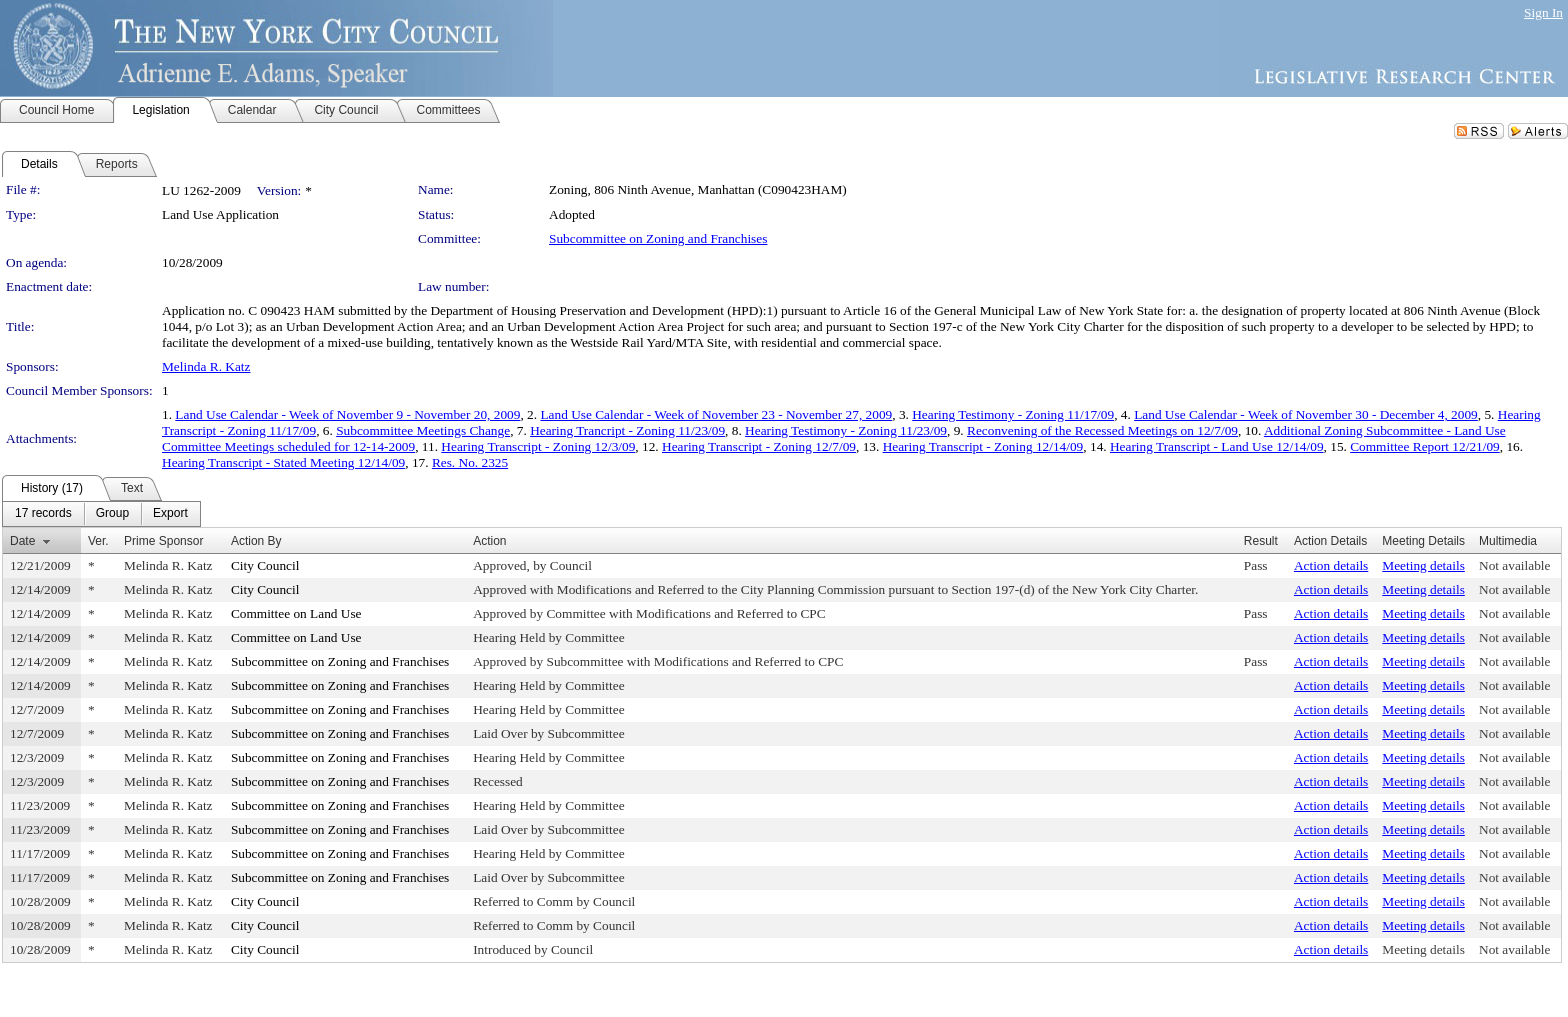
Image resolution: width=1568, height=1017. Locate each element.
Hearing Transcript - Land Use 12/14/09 (1217, 446)
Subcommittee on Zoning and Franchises (658, 238)
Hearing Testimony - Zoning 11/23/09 (846, 430)
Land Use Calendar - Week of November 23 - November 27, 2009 (716, 414)
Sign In (1543, 12)
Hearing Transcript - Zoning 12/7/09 (759, 446)
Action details (1331, 565)
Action (489, 541)
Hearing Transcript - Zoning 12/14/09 (983, 446)
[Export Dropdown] (170, 514)
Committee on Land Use (296, 613)
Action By (256, 541)
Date (22, 541)
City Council (265, 565)
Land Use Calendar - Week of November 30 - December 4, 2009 (1306, 414)
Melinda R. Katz (206, 366)
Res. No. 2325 (470, 462)
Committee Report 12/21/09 (1425, 446)
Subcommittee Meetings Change (423, 430)
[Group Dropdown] (112, 514)
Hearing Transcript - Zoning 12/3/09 (538, 446)
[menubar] (101, 514)
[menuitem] (43, 514)
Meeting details (1423, 565)
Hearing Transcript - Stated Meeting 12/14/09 (283, 462)
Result (1261, 541)
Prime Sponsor (163, 541)
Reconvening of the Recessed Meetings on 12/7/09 (1102, 430)
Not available (1514, 565)
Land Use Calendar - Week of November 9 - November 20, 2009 (347, 414)
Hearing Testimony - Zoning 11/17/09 (1013, 414)
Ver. (98, 541)
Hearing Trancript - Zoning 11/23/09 (627, 430)
